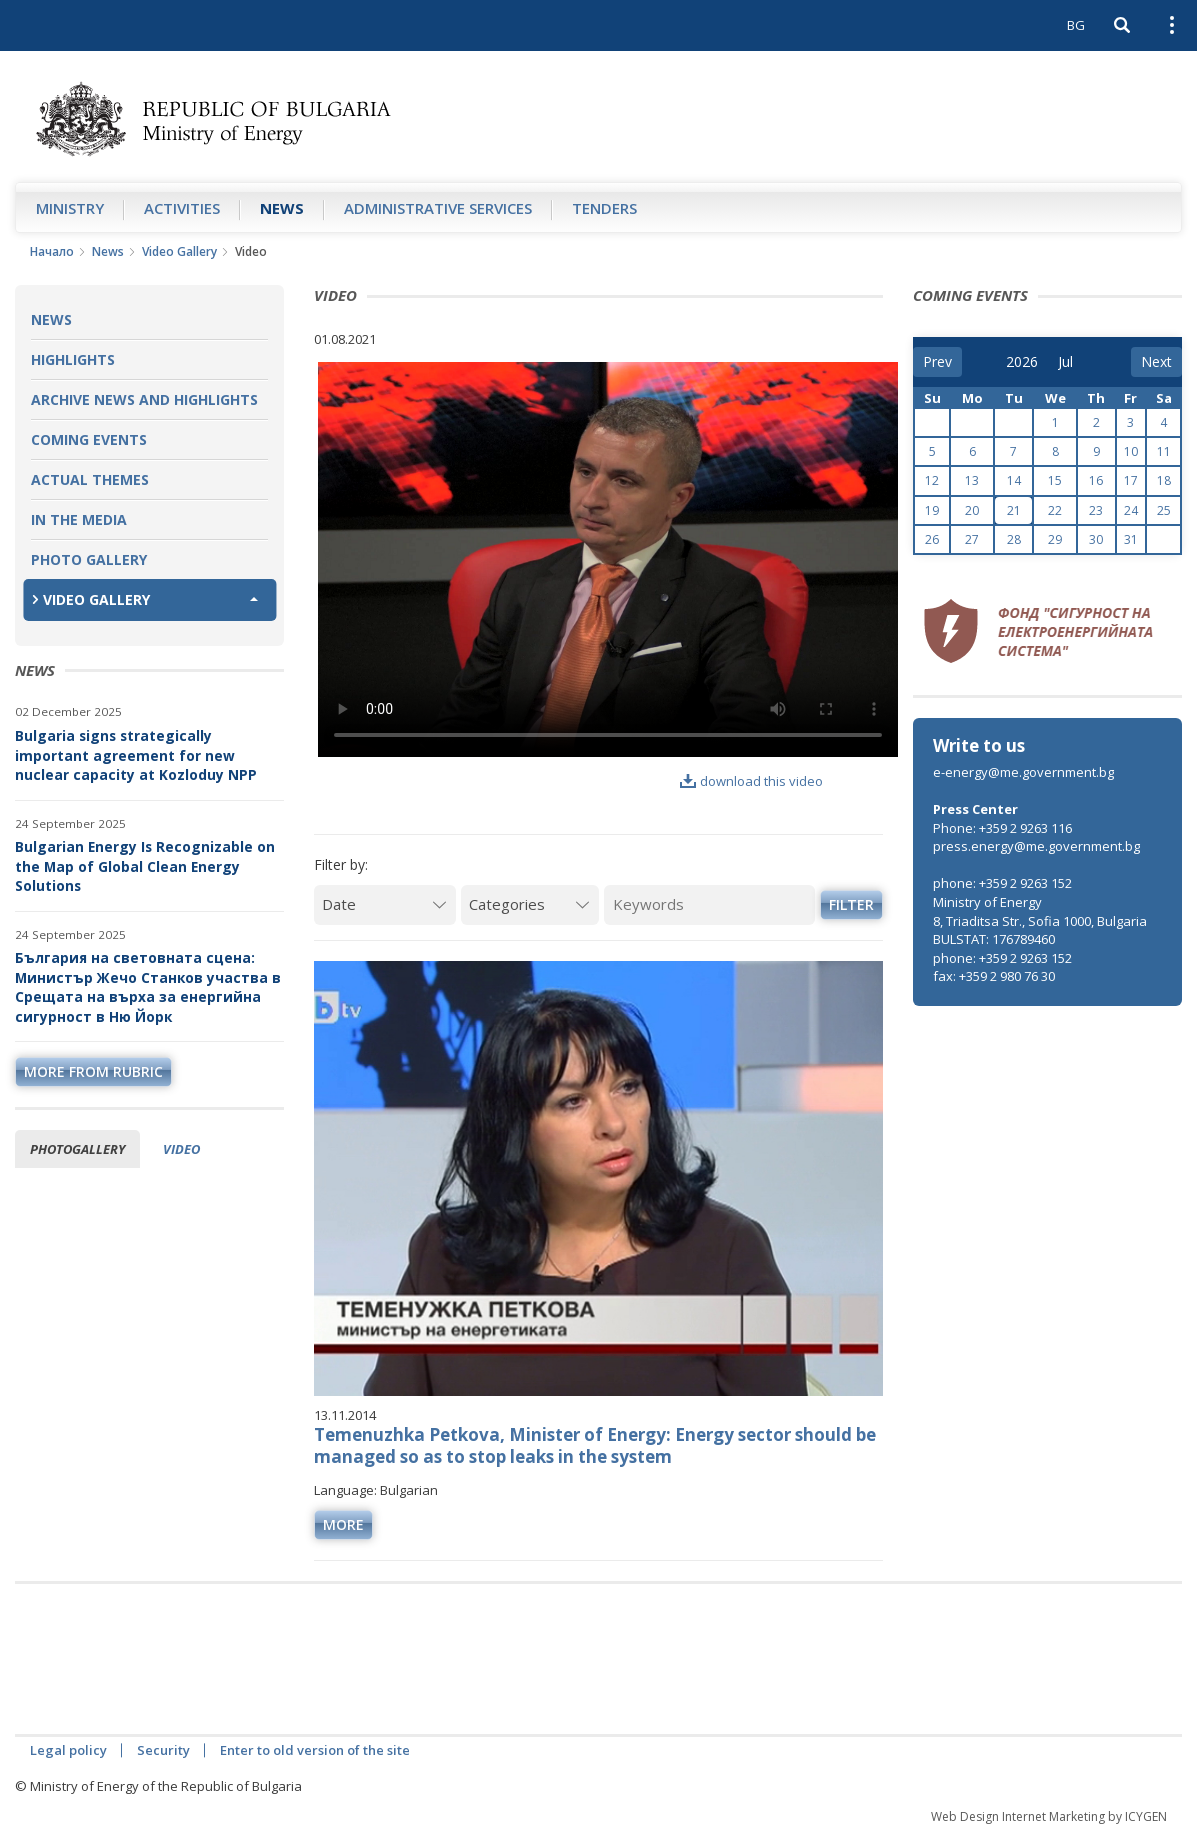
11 (1164, 451)
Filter (851, 904)
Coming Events (89, 439)
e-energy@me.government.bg (1023, 772)
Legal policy (68, 1750)
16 (1096, 480)
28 (1014, 539)
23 (1096, 510)
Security (163, 1750)
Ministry (70, 208)
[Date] (385, 904)
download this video (751, 781)
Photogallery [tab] (77, 1149)
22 (1055, 510)
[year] (1022, 362)
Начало (52, 251)
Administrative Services (438, 208)
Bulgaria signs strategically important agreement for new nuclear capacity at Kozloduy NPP (136, 755)
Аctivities (182, 208)
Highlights (73, 359)
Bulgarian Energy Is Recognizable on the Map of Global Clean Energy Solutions (145, 866)
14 (1014, 480)
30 (1096, 539)
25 (1164, 510)
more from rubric (93, 1071)
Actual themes (90, 479)
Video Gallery (179, 251)
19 (932, 510)
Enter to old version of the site (315, 1750)
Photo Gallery (89, 559)
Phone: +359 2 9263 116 (1002, 828)
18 (1164, 480)
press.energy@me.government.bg (1036, 846)
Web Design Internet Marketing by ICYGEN (1049, 1816)
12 (932, 480)
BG (1076, 25)
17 (1131, 480)
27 (972, 539)
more (343, 1524)
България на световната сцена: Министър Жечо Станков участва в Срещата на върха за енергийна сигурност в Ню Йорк (148, 987)
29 (1055, 539)
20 (972, 510)
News (282, 208)
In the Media (79, 519)
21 (1014, 510)
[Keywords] (709, 904)
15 (1055, 480)
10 (1131, 451)
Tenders (604, 208)
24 (1131, 510)
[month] (1072, 362)
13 (972, 480)
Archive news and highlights (144, 399)
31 (1131, 539)
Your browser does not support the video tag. (608, 559)
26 (932, 539)
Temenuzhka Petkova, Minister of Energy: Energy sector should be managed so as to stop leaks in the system (595, 1445)
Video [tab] (181, 1149)
